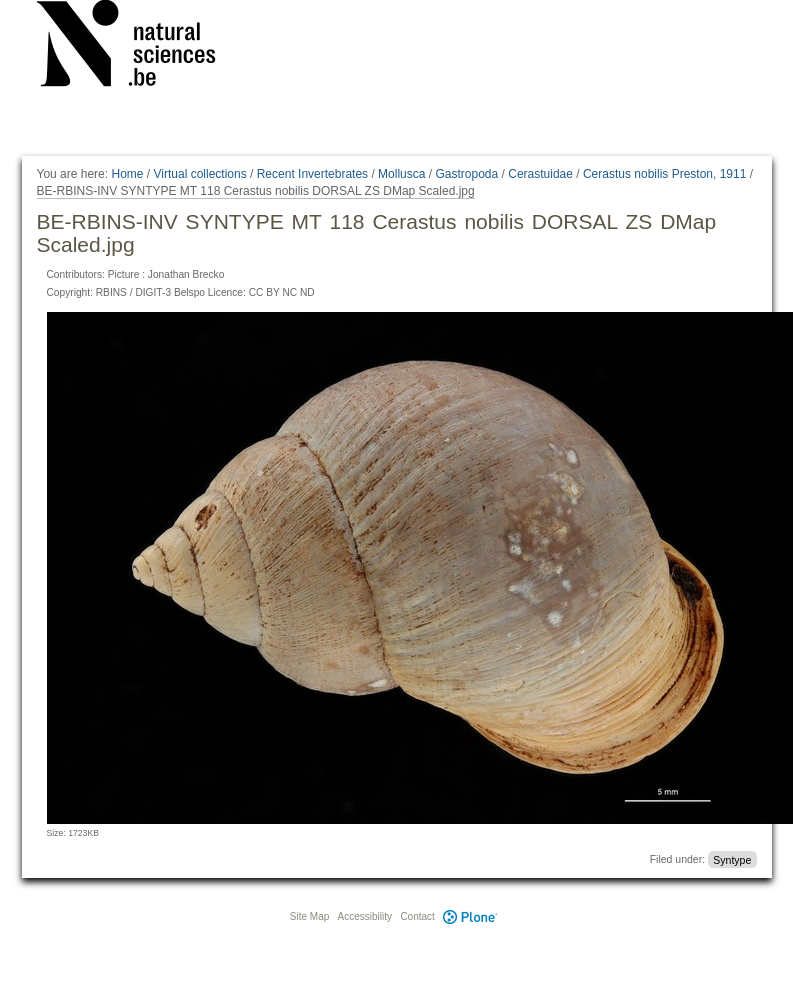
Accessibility (365, 916)
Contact (417, 916)
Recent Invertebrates (312, 174)
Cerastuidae (540, 174)
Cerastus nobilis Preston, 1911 (664, 174)
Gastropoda (466, 174)
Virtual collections (200, 174)
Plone (471, 916)
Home (127, 174)
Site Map (309, 916)
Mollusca (401, 174)
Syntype (732, 859)
